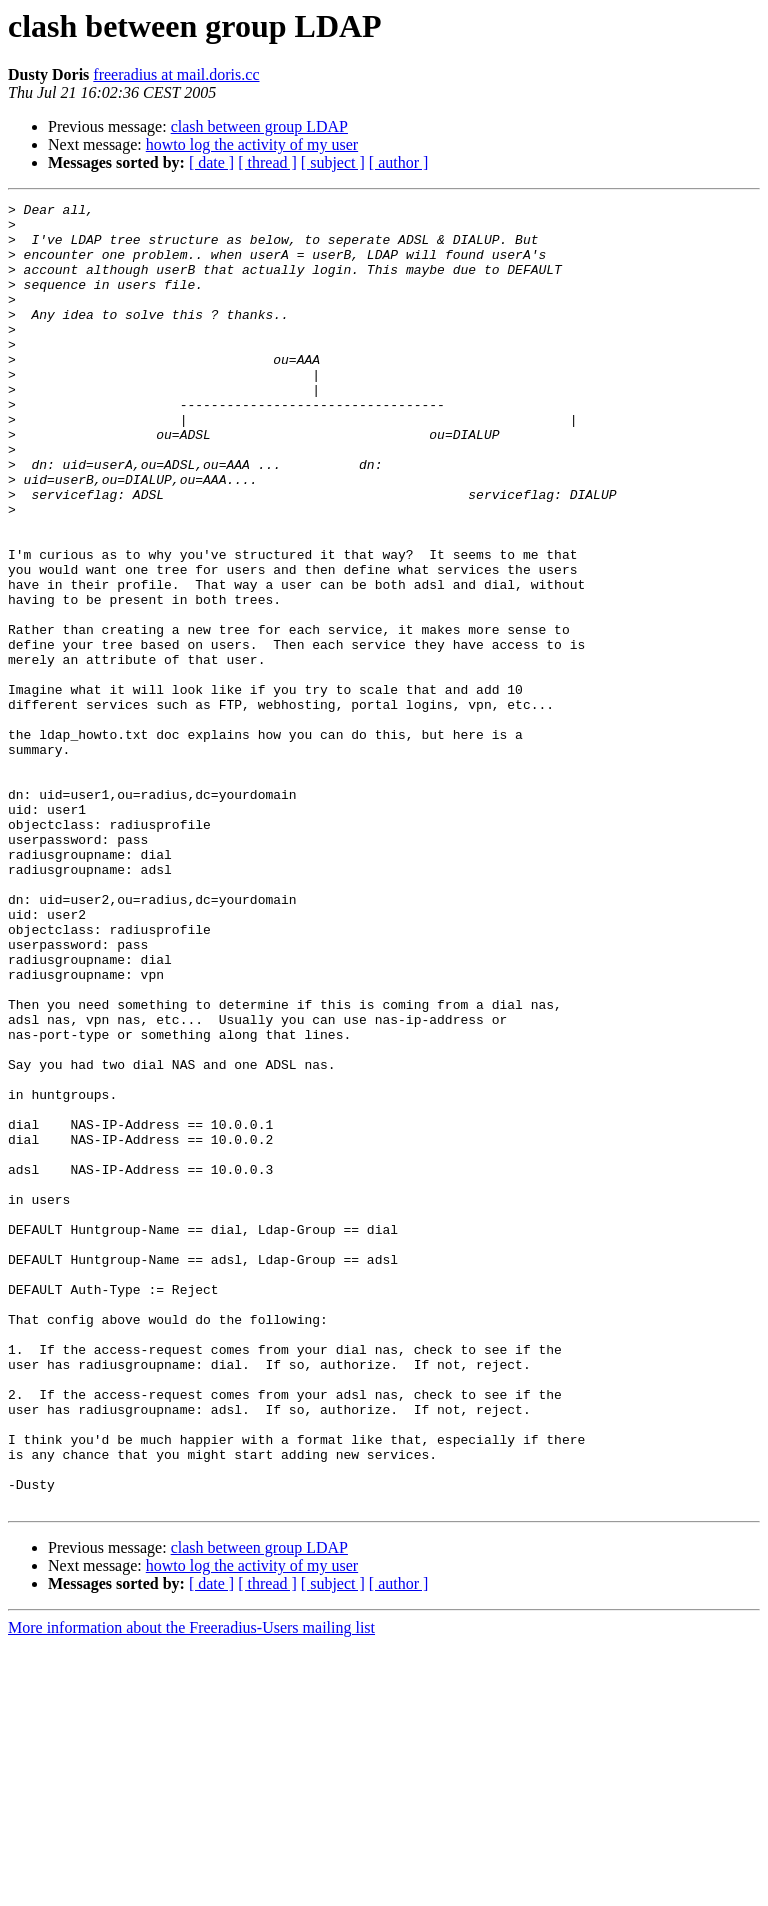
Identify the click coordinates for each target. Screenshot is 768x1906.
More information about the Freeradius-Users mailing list (191, 1888)
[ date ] (211, 162)
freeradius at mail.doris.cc (176, 74)
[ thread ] (267, 162)
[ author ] (399, 162)
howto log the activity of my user (252, 144)
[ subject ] (333, 162)
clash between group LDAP (259, 126)
